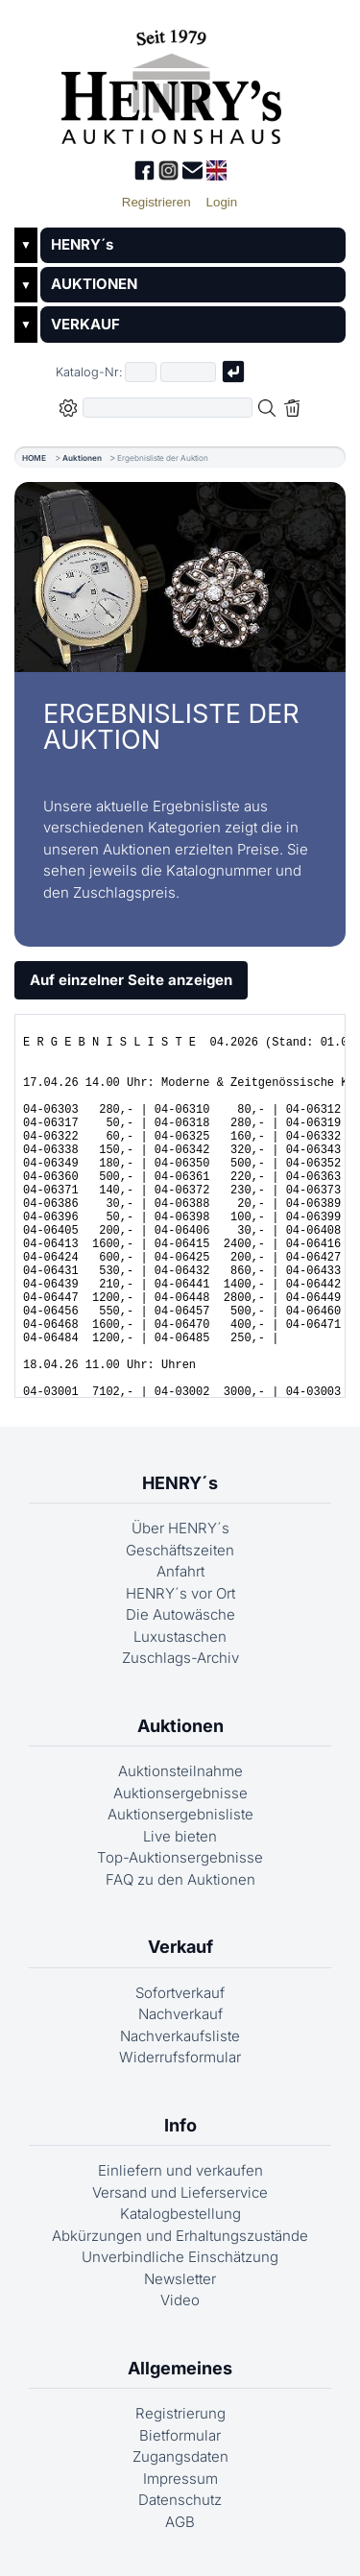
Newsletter (180, 2279)
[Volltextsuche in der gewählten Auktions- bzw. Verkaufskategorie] (168, 407)
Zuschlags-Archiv (180, 1658)
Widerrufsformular (180, 2057)
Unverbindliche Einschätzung (180, 2257)
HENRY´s (82, 244)
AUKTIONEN (94, 284)
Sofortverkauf (180, 1993)
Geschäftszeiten (180, 1550)
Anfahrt (180, 1571)
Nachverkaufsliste (180, 2036)
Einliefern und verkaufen (180, 2170)
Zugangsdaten (180, 2456)
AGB (180, 2522)
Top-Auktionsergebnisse (180, 1857)
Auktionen (82, 458)
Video (180, 2300)
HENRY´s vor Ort (180, 1593)
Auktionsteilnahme (180, 1771)
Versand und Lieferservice (180, 2192)
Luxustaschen (180, 1636)
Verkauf (180, 1947)
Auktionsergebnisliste (180, 1814)
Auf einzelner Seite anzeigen (131, 980)
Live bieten (180, 1836)
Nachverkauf (180, 2014)
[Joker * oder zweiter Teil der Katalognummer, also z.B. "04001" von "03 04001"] (188, 372)
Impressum (180, 2478)
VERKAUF (85, 324)
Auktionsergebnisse (180, 1793)
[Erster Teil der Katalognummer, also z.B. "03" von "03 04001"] (141, 372)
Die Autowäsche (180, 1614)
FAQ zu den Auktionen (180, 1879)
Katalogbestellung (180, 2213)
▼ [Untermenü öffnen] (26, 245)
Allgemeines (180, 2368)
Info (180, 2125)
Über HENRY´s (180, 1528)
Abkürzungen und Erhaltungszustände (180, 2236)
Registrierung (180, 2413)
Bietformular (180, 2435)
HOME (34, 458)
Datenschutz (180, 2500)
